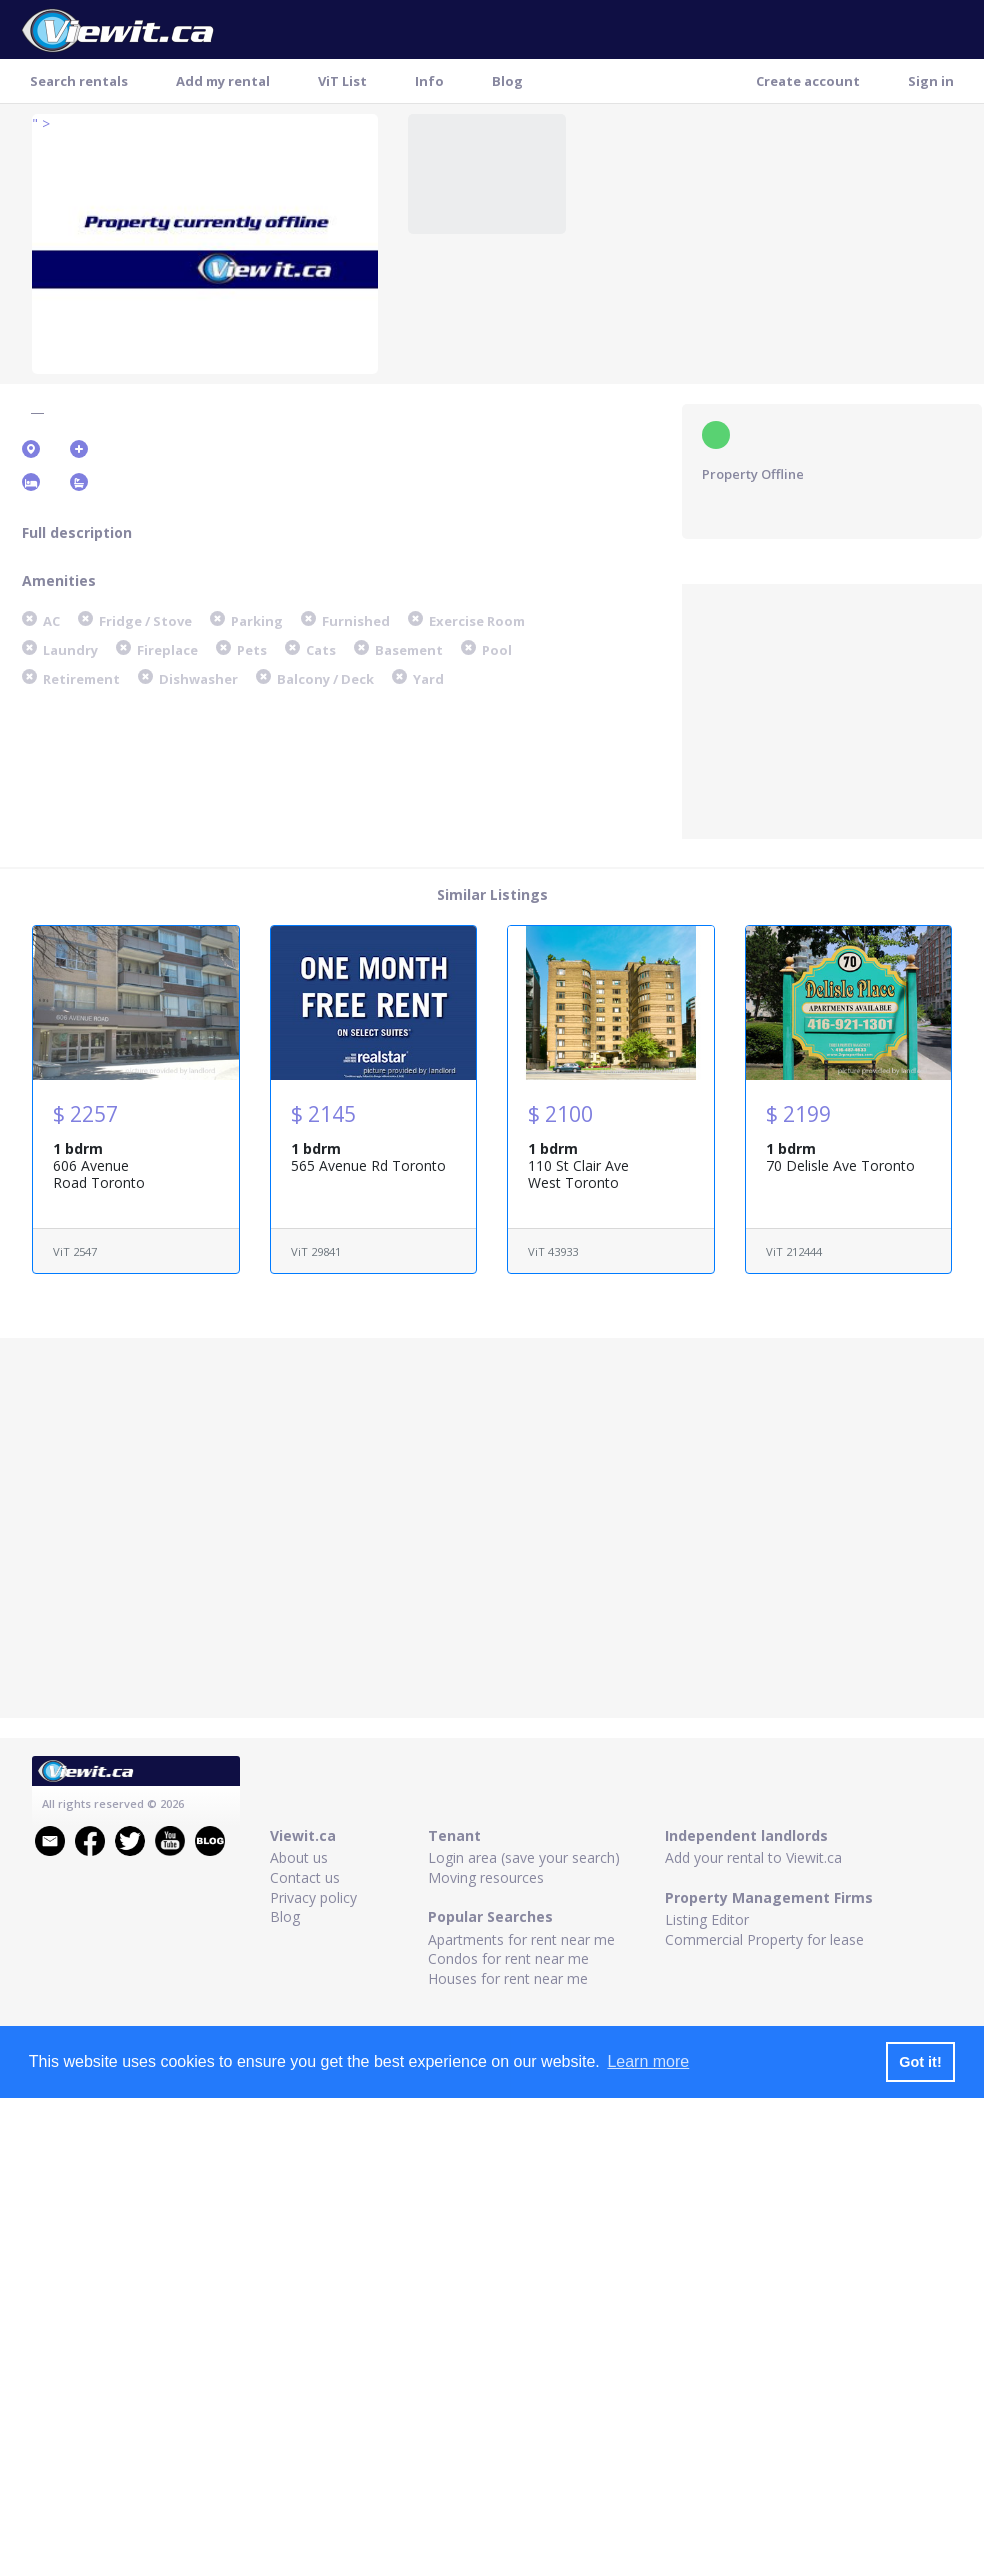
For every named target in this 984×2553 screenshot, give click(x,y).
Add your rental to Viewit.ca (753, 1857)
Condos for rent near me (508, 1958)
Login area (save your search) (524, 1857)
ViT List (342, 81)
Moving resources (486, 1877)
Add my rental (223, 81)
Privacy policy (313, 1897)
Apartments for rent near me (521, 1939)
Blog (507, 81)
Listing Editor (707, 1919)
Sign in (931, 81)
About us (299, 1857)
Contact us (305, 1877)
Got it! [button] (920, 2062)
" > (41, 123)
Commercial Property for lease (764, 1939)
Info (429, 81)
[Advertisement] (832, 709)
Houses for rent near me (508, 1978)
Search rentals (79, 81)
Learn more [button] (648, 2061)
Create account (808, 81)
